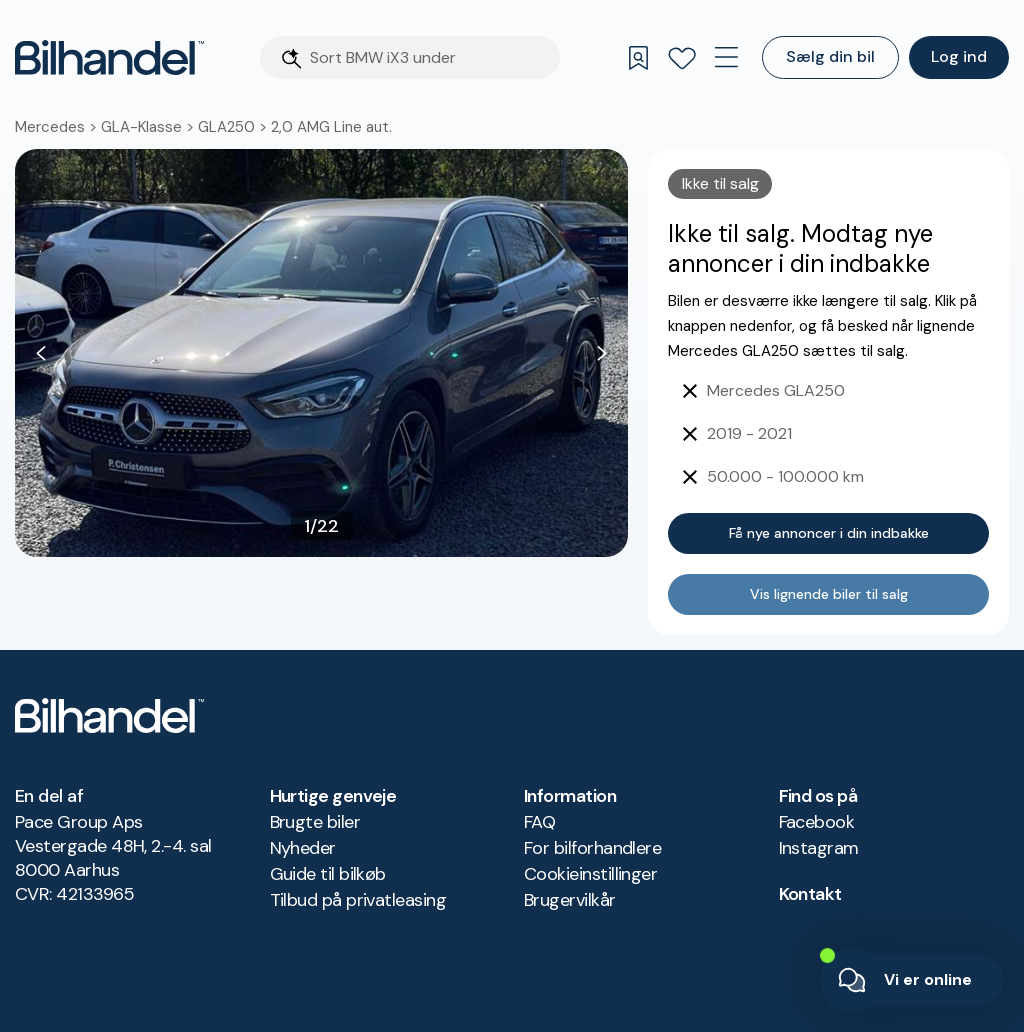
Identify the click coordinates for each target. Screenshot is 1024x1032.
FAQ (539, 822)
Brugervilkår (570, 900)
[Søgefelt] (429, 57)
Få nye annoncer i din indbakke (829, 533)
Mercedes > (58, 127)
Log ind (959, 56)
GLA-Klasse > (149, 127)
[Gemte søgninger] (638, 58)
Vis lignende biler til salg (829, 594)
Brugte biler (315, 822)
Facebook (817, 822)
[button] (321, 353)
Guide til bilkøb (328, 874)
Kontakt (810, 894)
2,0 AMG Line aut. (331, 127)
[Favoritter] (682, 58)
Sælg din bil (830, 56)
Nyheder (303, 848)
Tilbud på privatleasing (358, 900)
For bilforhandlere (592, 848)
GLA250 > (234, 127)
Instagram (819, 848)
